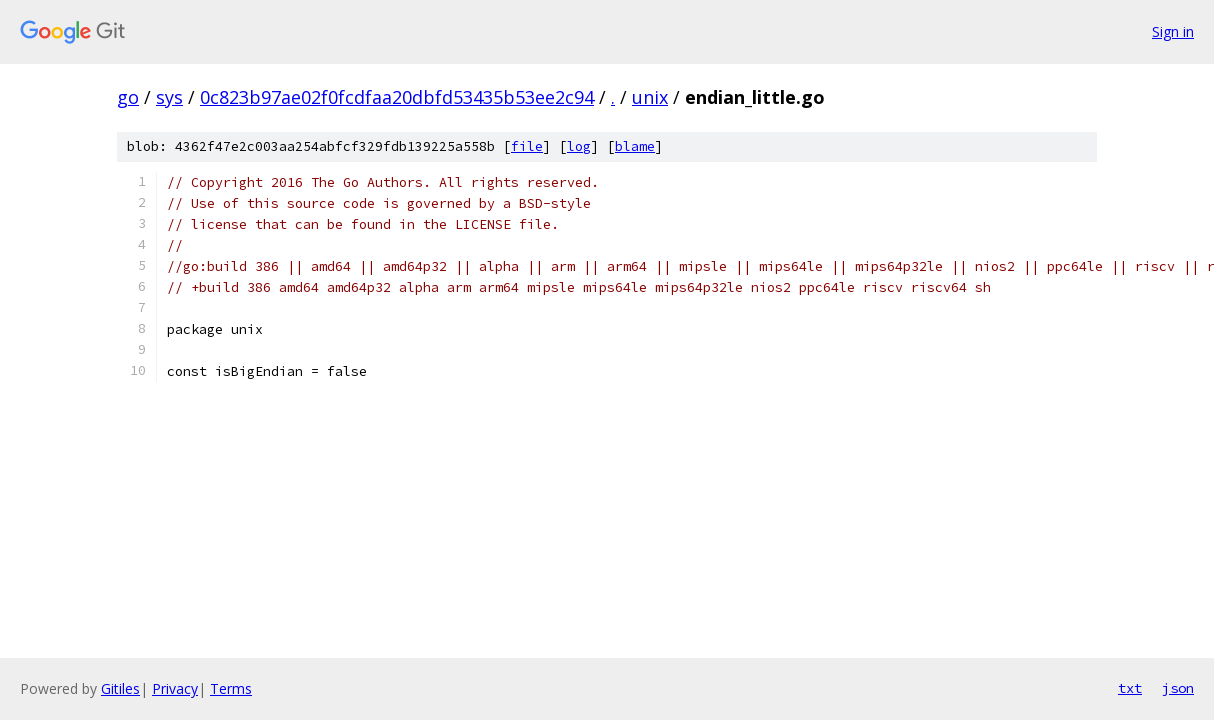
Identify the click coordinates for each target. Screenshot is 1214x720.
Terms (231, 688)
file (527, 146)
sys (169, 97)
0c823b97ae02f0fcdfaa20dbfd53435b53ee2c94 (397, 97)
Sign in (1173, 31)
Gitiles (120, 688)
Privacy (175, 688)
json (1178, 688)
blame (635, 146)
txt (1130, 688)
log (579, 146)
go (128, 97)
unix (650, 97)
